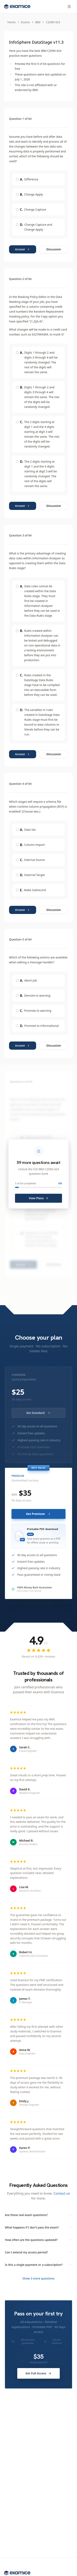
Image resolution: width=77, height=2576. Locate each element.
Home (11, 22)
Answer (22, 249)
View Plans (38, 1198)
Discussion (53, 249)
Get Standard (38, 1413)
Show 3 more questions (38, 2278)
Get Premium (38, 1514)
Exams (25, 22)
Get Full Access (38, 2373)
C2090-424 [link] (53, 22)
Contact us (62, 2193)
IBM (38, 22)
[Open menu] (69, 6)
